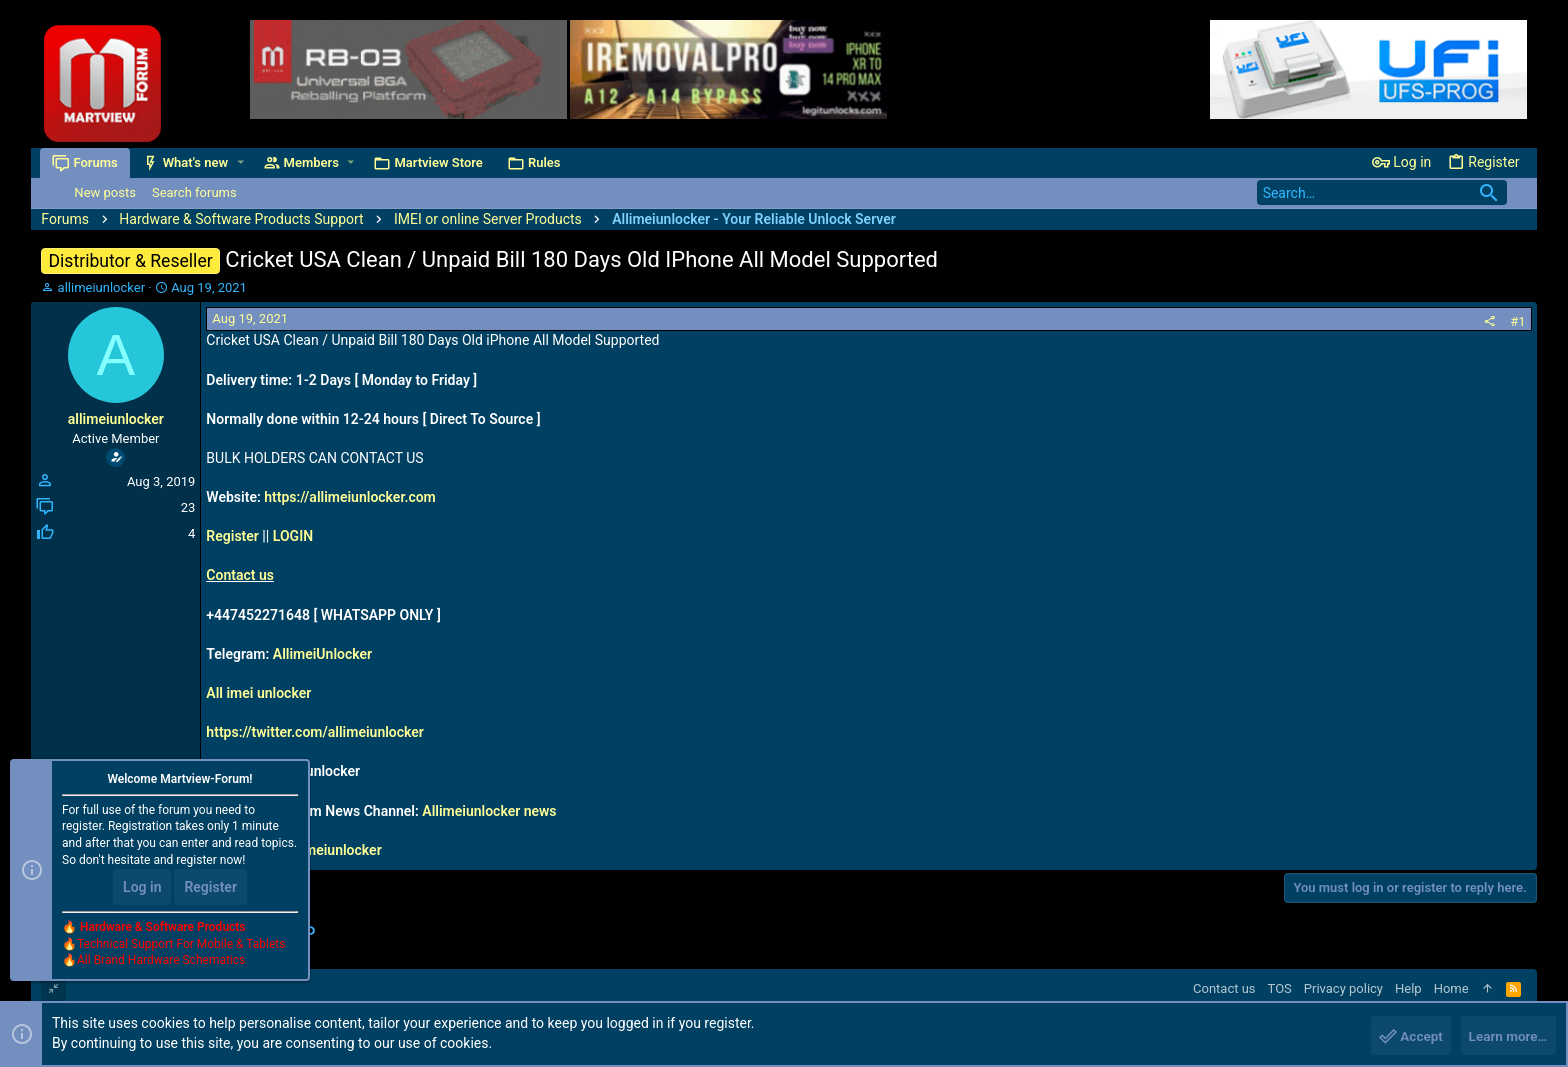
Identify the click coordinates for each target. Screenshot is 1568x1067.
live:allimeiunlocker (321, 850)
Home (1451, 988)
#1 (1517, 321)
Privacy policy (1343, 988)
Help (1408, 988)
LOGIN (293, 536)
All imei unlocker (258, 693)
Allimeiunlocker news (489, 811)
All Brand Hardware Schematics (161, 963)
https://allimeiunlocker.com (350, 497)
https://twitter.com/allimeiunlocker (315, 732)
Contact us (240, 575)
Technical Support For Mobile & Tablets (181, 946)
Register (232, 536)
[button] (241, 162)
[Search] (1382, 192)
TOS (1280, 988)
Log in (142, 889)
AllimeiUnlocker (322, 654)
